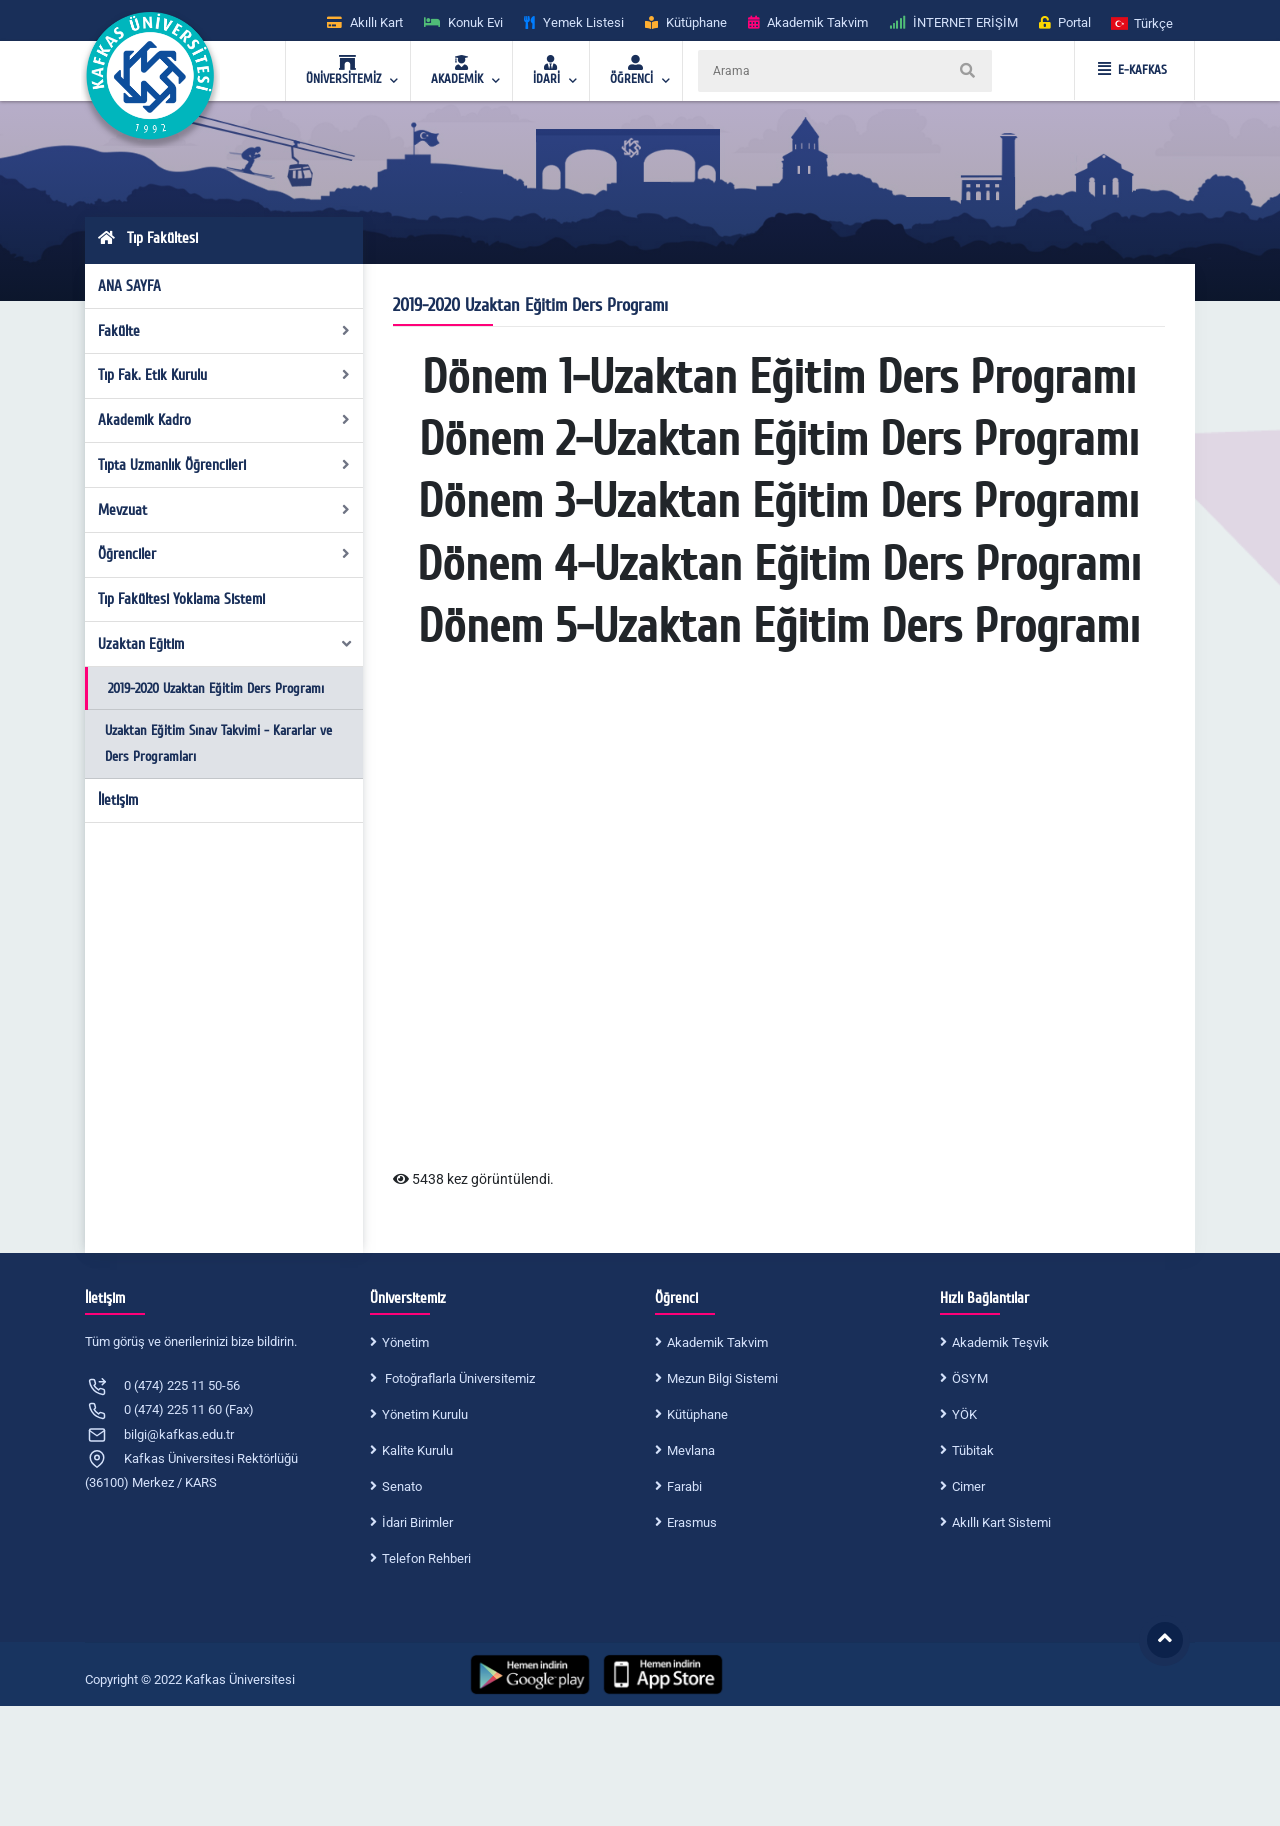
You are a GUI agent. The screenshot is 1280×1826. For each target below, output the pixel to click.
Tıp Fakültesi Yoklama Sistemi (181, 599)
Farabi (684, 1486)
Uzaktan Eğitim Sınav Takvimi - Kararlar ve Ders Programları (218, 743)
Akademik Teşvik (1000, 1342)
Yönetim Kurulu (425, 1414)
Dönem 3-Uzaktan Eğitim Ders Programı (778, 502)
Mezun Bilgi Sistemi (722, 1378)
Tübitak (973, 1450)
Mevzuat (224, 510)
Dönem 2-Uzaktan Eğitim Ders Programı (779, 440)
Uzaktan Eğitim (226, 644)
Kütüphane (697, 1414)
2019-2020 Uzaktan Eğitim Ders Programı (216, 688)
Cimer (968, 1486)
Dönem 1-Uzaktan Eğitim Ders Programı (779, 378)
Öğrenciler (224, 554)
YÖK (964, 1414)
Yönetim (405, 1342)
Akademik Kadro (224, 420)
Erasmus (692, 1522)
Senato (402, 1486)
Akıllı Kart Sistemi (1001, 1522)
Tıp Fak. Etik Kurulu (224, 375)
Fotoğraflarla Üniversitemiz (458, 1378)
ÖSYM (970, 1378)
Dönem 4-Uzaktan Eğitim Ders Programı (779, 565)
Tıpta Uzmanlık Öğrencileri (224, 465)
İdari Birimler (417, 1522)
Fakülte (224, 331)
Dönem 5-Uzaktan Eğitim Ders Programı (779, 627)
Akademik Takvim (717, 1342)
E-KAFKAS (1132, 70)
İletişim (118, 800)
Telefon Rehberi (426, 1558)
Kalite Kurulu (417, 1450)
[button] (1143, 22)
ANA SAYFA (129, 286)
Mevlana (691, 1450)
